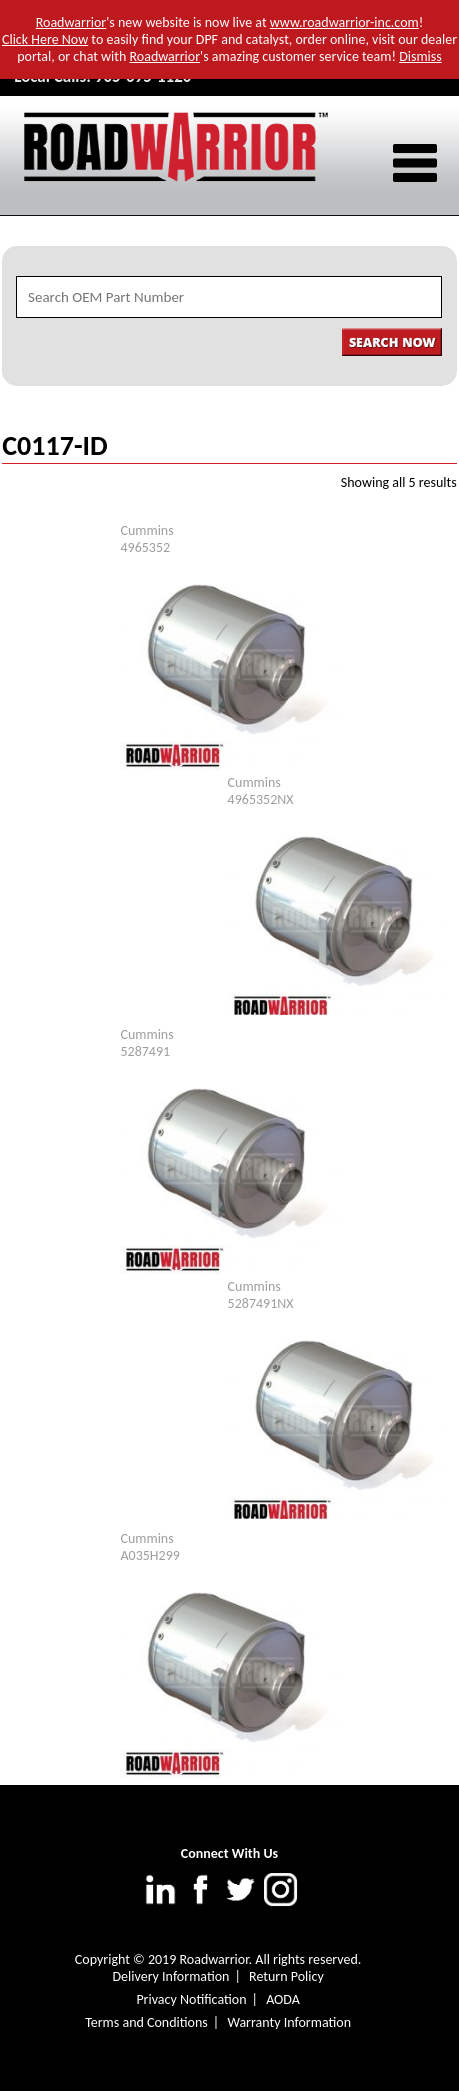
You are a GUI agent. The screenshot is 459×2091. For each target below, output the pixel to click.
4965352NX (261, 799)
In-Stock (316, 547)
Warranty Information (289, 2022)
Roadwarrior (71, 22)
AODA (283, 1999)
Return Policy (286, 1976)
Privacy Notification (191, 1999)
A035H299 (149, 1555)
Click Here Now (45, 39)
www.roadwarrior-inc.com (344, 22)
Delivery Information (170, 1976)
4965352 (145, 547)
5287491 (145, 1051)
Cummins (146, 530)
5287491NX (261, 1303)
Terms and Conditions (146, 2022)
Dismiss (420, 56)
